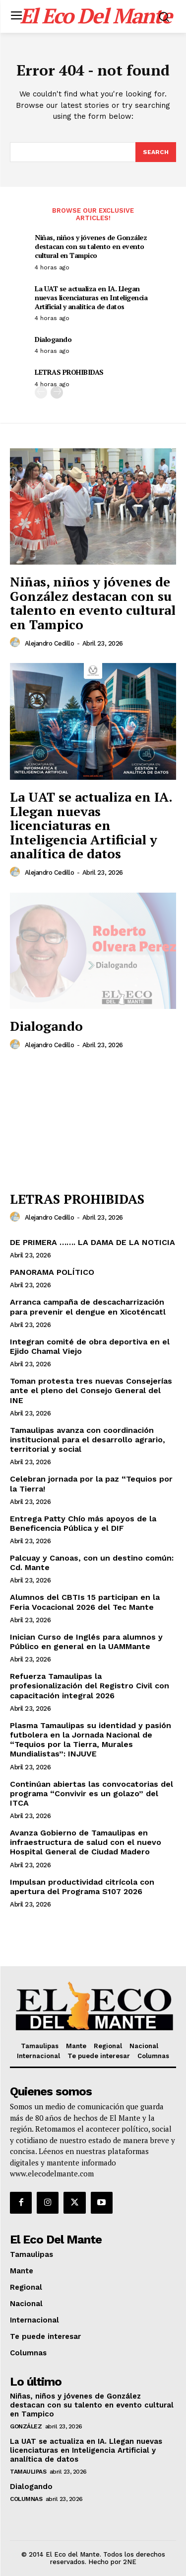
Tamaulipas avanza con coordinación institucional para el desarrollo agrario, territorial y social (87, 1439)
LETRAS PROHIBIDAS (69, 372)
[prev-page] (41, 392)
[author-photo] (16, 642)
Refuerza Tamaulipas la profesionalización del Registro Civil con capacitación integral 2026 (89, 1685)
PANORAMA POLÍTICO (52, 1272)
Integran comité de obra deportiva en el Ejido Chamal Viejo (90, 1346)
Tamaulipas (28, 2471)
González (26, 2426)
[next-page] (57, 392)
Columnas (26, 2498)
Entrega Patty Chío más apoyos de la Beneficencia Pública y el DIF (83, 1523)
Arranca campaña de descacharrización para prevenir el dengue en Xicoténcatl (88, 1306)
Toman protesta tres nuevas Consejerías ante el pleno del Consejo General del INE (91, 1390)
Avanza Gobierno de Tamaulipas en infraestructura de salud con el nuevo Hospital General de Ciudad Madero (85, 1842)
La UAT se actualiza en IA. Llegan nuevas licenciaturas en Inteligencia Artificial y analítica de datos (91, 297)
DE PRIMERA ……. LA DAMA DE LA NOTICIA (92, 1242)
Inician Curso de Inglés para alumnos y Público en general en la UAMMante (86, 1641)
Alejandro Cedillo (49, 643)
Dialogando (53, 339)
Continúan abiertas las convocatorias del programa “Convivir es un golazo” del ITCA (91, 1793)
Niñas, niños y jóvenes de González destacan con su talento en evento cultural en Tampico (91, 246)
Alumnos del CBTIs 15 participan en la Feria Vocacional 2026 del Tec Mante (85, 1601)
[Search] (155, 152)
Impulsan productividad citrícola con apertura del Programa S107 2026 (82, 1886)
